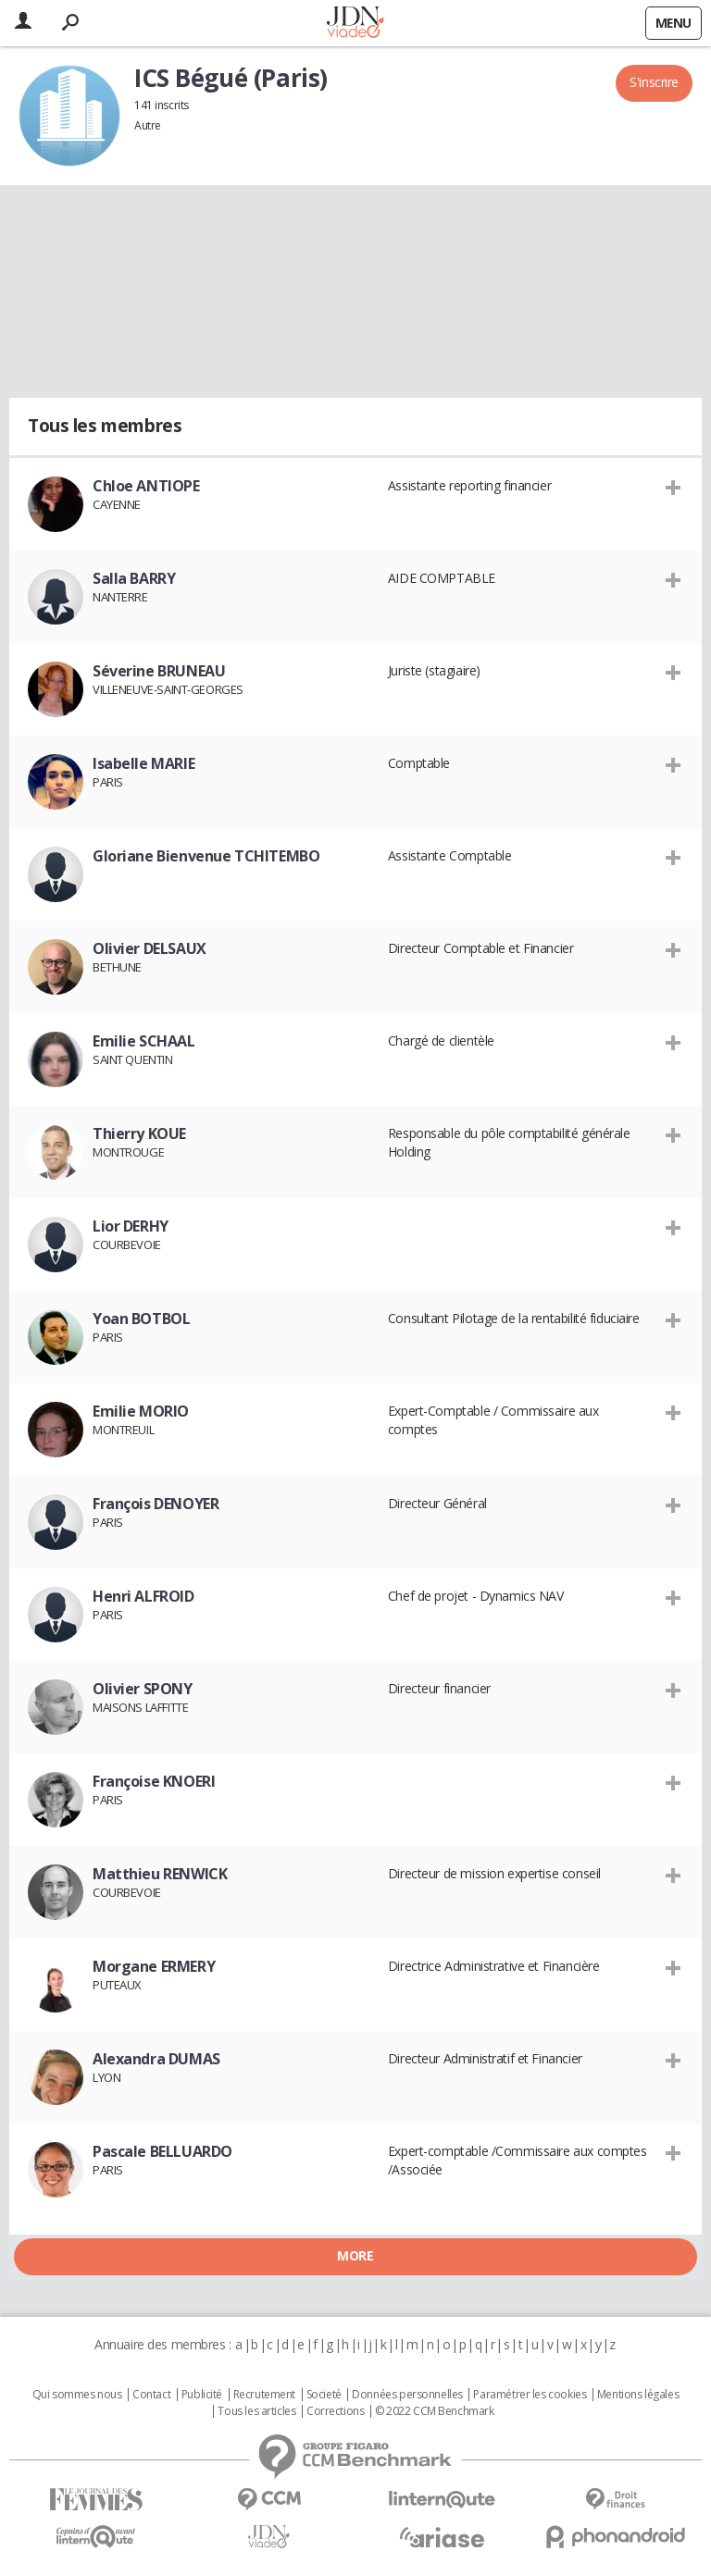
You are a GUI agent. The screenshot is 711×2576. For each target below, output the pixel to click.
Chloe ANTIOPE (146, 486)
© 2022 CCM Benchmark (434, 2411)
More (355, 2255)
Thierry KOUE (139, 1133)
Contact (151, 2394)
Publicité (201, 2394)
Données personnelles (407, 2394)
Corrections (335, 2411)
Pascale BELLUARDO (162, 2151)
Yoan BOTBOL (141, 1318)
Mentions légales (638, 2394)
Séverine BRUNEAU (159, 671)
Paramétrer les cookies (529, 2394)
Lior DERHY (130, 1226)
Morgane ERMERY (154, 1966)
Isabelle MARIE (143, 763)
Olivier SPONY (143, 1688)
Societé (324, 2394)
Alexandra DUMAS (156, 2059)
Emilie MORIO (141, 1411)
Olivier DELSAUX (149, 948)
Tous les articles (256, 2411)
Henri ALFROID (143, 1596)
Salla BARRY (134, 578)
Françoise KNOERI (154, 1781)
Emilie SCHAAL (144, 1041)
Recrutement (264, 2394)
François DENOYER (155, 1503)
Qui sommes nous (77, 2394)
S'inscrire (654, 82)
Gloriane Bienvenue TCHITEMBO (206, 856)
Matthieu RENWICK (160, 1874)
